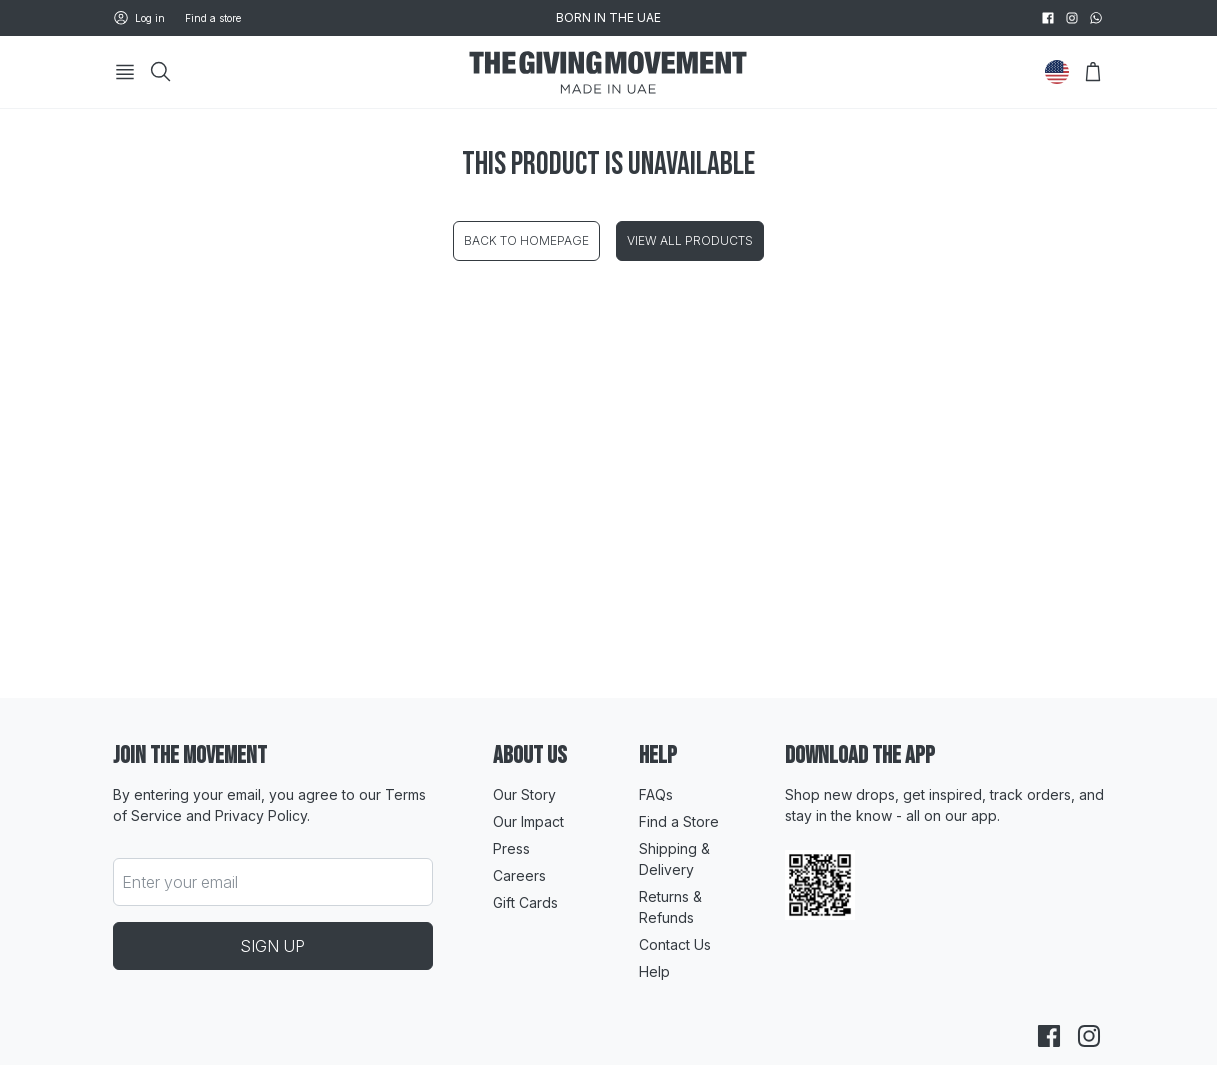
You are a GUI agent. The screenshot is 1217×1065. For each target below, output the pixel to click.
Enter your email (180, 882)
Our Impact (528, 821)
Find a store (213, 18)
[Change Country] (1057, 72)
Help (654, 971)
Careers (519, 875)
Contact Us (675, 944)
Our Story (524, 794)
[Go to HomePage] (608, 72)
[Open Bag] (1093, 72)
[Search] (161, 72)
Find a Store (679, 821)
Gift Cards (525, 902)
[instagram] (1072, 18)
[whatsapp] (1096, 18)
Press (511, 848)
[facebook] (1048, 18)
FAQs (656, 794)
